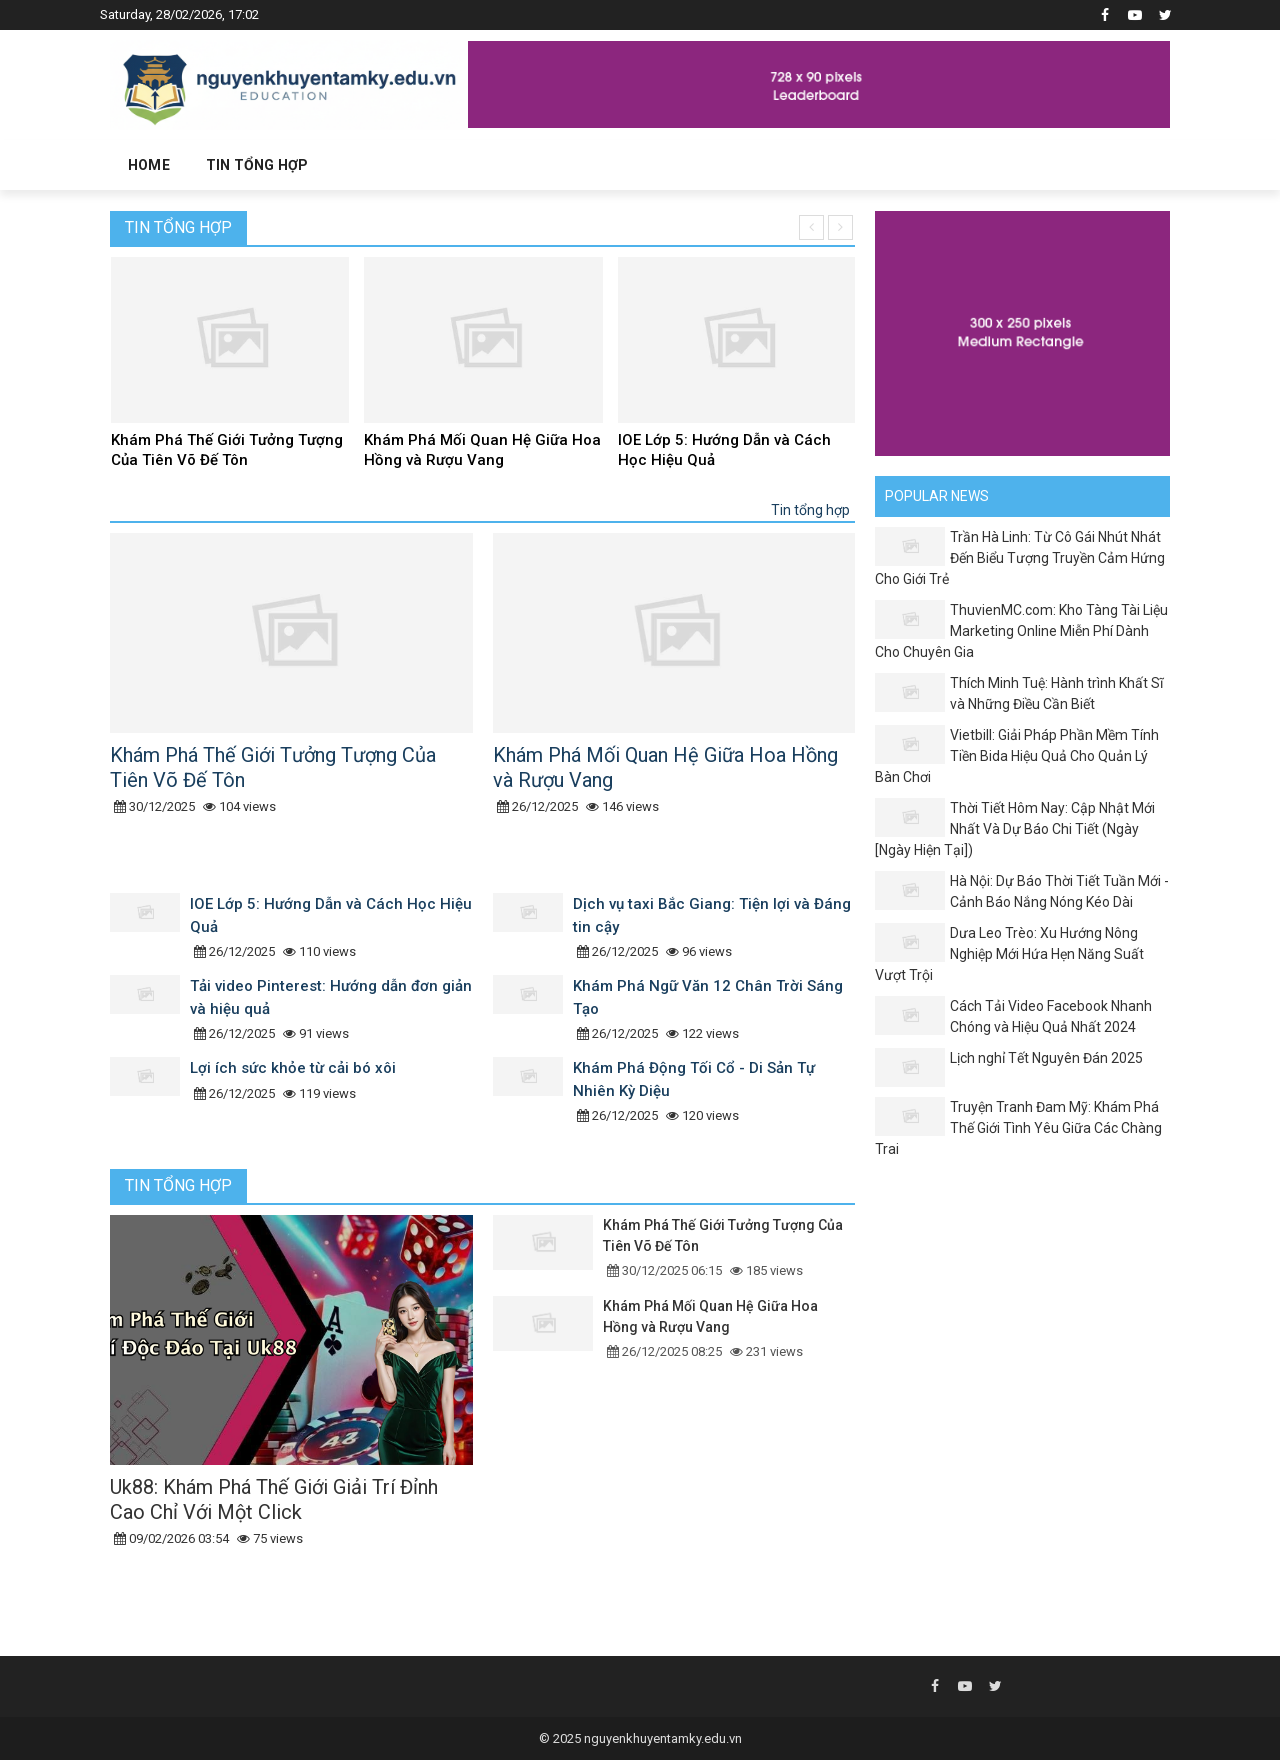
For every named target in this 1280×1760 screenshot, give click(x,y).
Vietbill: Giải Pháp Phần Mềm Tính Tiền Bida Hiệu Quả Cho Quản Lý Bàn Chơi (1017, 756)
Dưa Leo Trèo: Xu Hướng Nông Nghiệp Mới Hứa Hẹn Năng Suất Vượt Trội (1009, 954)
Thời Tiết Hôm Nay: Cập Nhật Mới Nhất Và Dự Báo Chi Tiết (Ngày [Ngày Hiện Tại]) (1015, 829)
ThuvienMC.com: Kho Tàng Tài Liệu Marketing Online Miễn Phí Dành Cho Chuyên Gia (1021, 631)
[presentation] (811, 227)
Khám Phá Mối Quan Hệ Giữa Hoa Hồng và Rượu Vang (482, 450)
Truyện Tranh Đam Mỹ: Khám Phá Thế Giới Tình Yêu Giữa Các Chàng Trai (1018, 1128)
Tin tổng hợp (178, 227)
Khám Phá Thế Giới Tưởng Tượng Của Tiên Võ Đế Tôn (227, 450)
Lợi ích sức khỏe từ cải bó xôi (293, 1068)
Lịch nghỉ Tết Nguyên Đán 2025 (1046, 1058)
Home (149, 165)
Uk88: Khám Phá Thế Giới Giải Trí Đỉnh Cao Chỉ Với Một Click (274, 1499)
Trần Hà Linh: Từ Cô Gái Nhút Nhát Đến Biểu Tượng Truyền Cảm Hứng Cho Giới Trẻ (1020, 558)
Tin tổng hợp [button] (257, 165)
